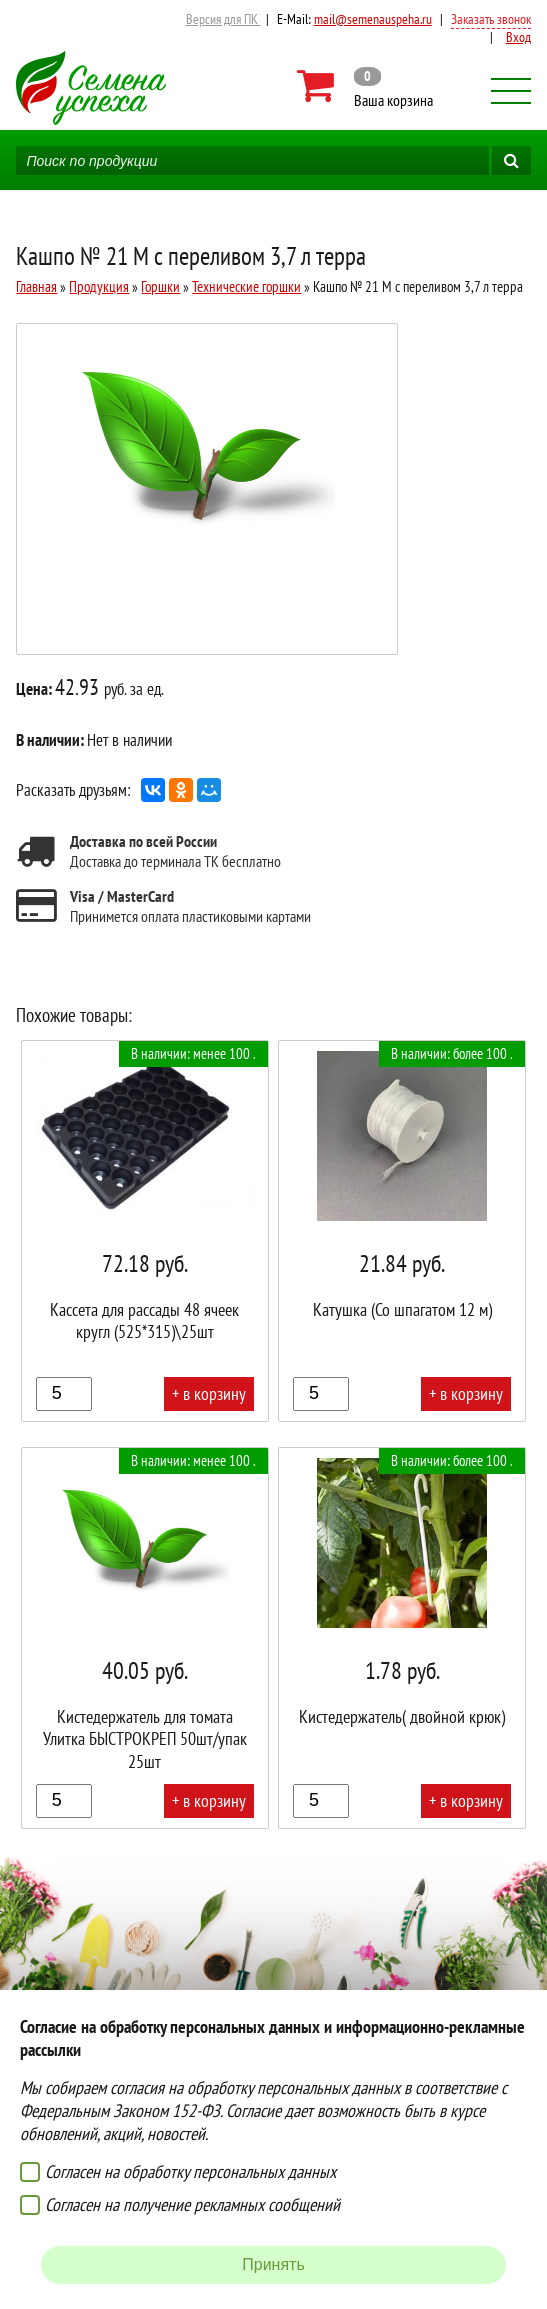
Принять (273, 2264)
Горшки (160, 286)
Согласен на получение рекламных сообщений (192, 2204)
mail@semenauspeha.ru (373, 19)
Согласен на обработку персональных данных (190, 2171)
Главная (36, 286)
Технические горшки (246, 286)
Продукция (99, 286)
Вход (518, 37)
